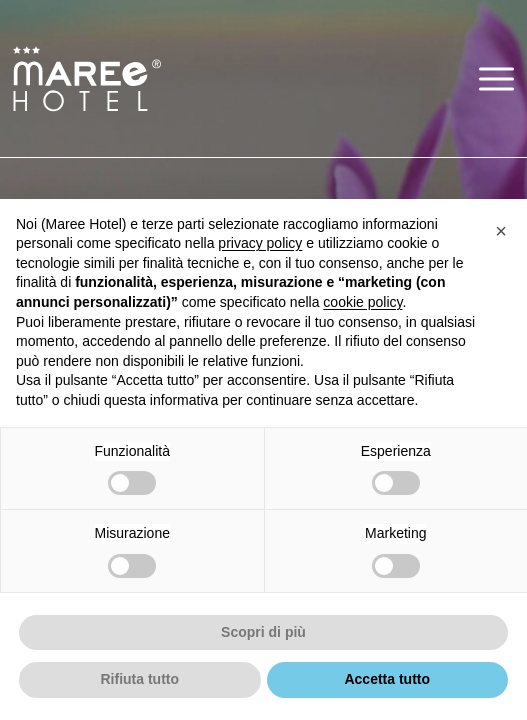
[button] (496, 78)
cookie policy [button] (362, 302)
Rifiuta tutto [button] (139, 679)
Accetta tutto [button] (387, 679)
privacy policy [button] (260, 243)
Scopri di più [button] (263, 632)
